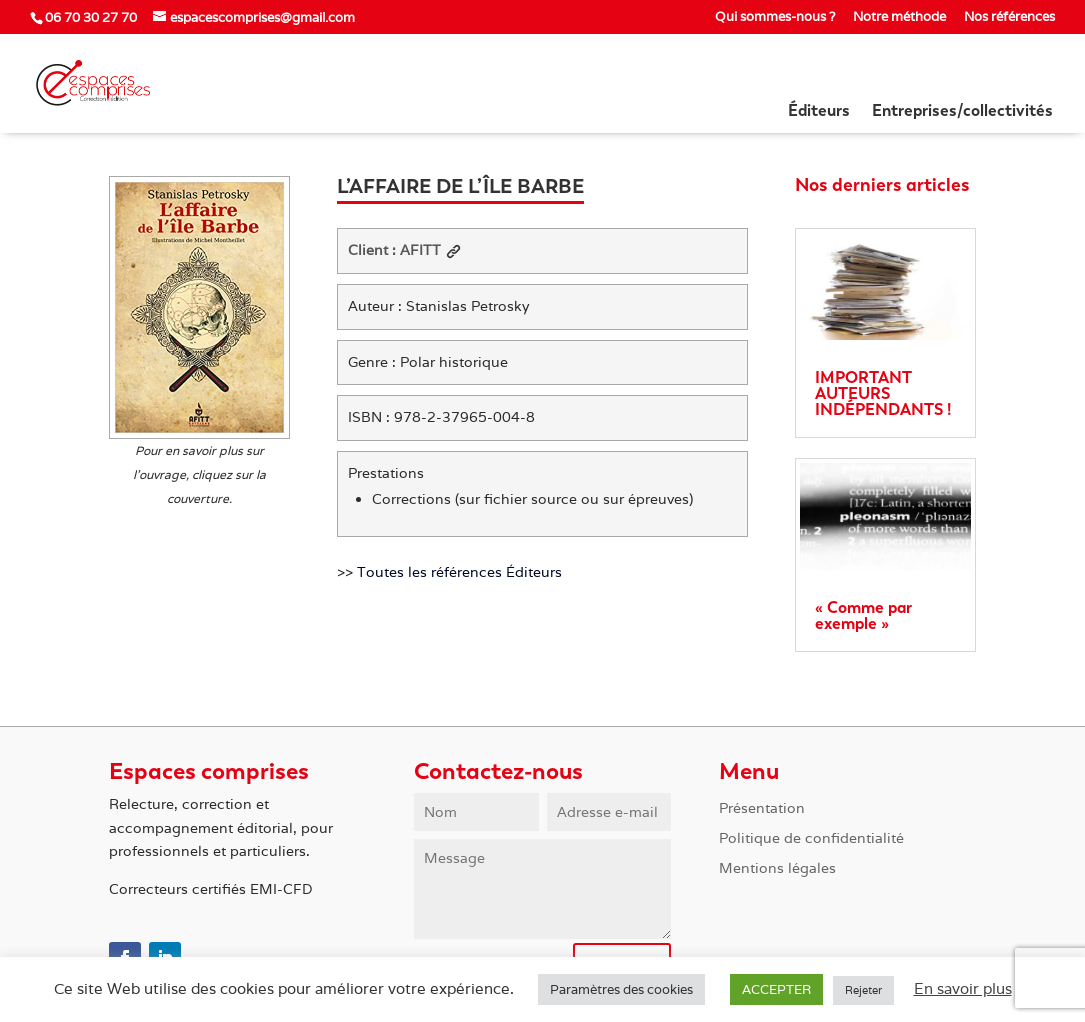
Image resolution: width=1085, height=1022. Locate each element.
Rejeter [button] (863, 990)
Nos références (1009, 17)
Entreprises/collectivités (962, 112)
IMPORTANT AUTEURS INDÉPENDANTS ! (883, 393)
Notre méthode (899, 17)
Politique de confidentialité (811, 839)
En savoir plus (963, 988)
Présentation (762, 809)
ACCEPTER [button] (776, 989)
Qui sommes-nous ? (775, 17)
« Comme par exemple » (863, 615)
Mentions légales (777, 869)
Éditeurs (819, 112)
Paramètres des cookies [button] (621, 989)
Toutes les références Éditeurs (459, 572)
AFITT (430, 250)
